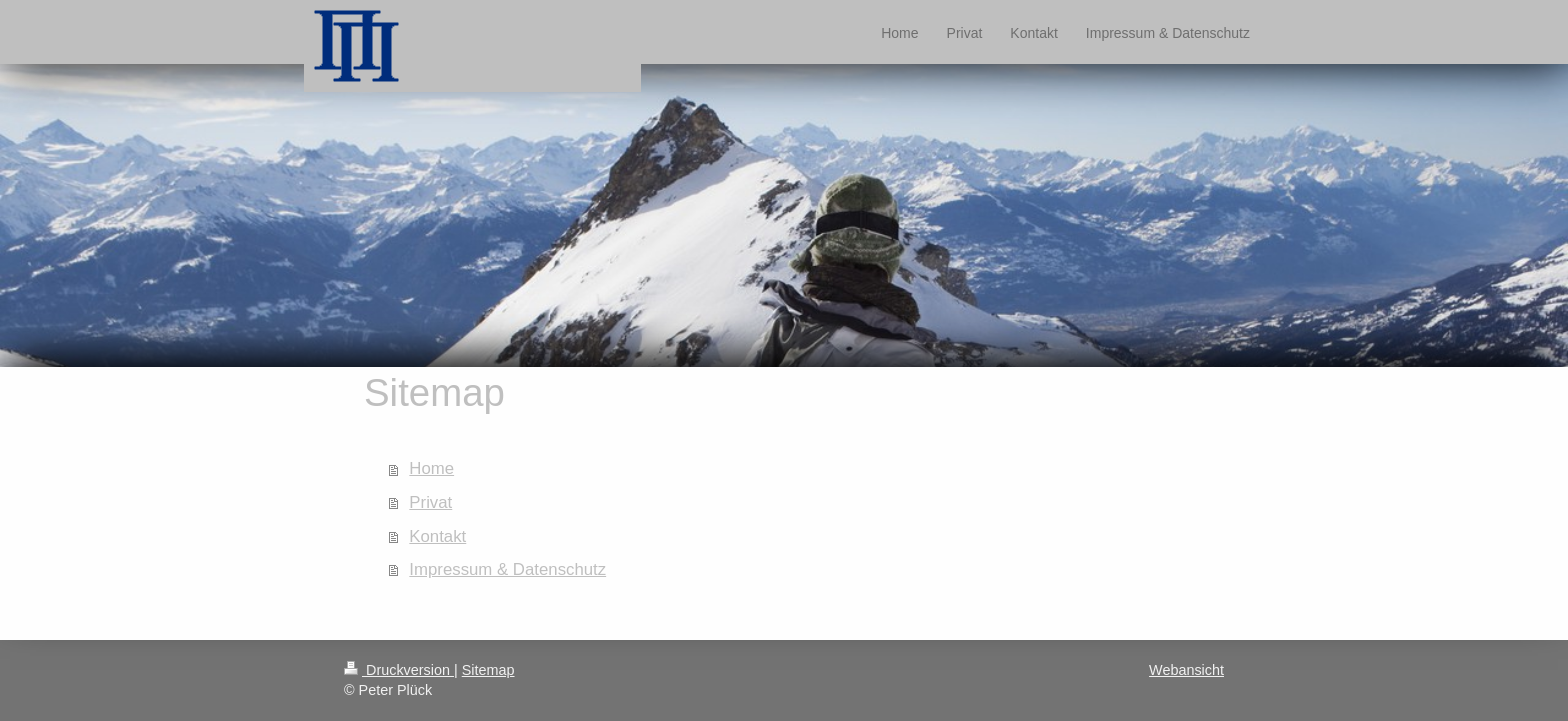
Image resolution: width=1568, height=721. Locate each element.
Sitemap (488, 670)
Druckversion (399, 670)
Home (431, 468)
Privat (430, 502)
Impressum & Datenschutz (507, 569)
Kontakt (437, 536)
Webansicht (1186, 670)
